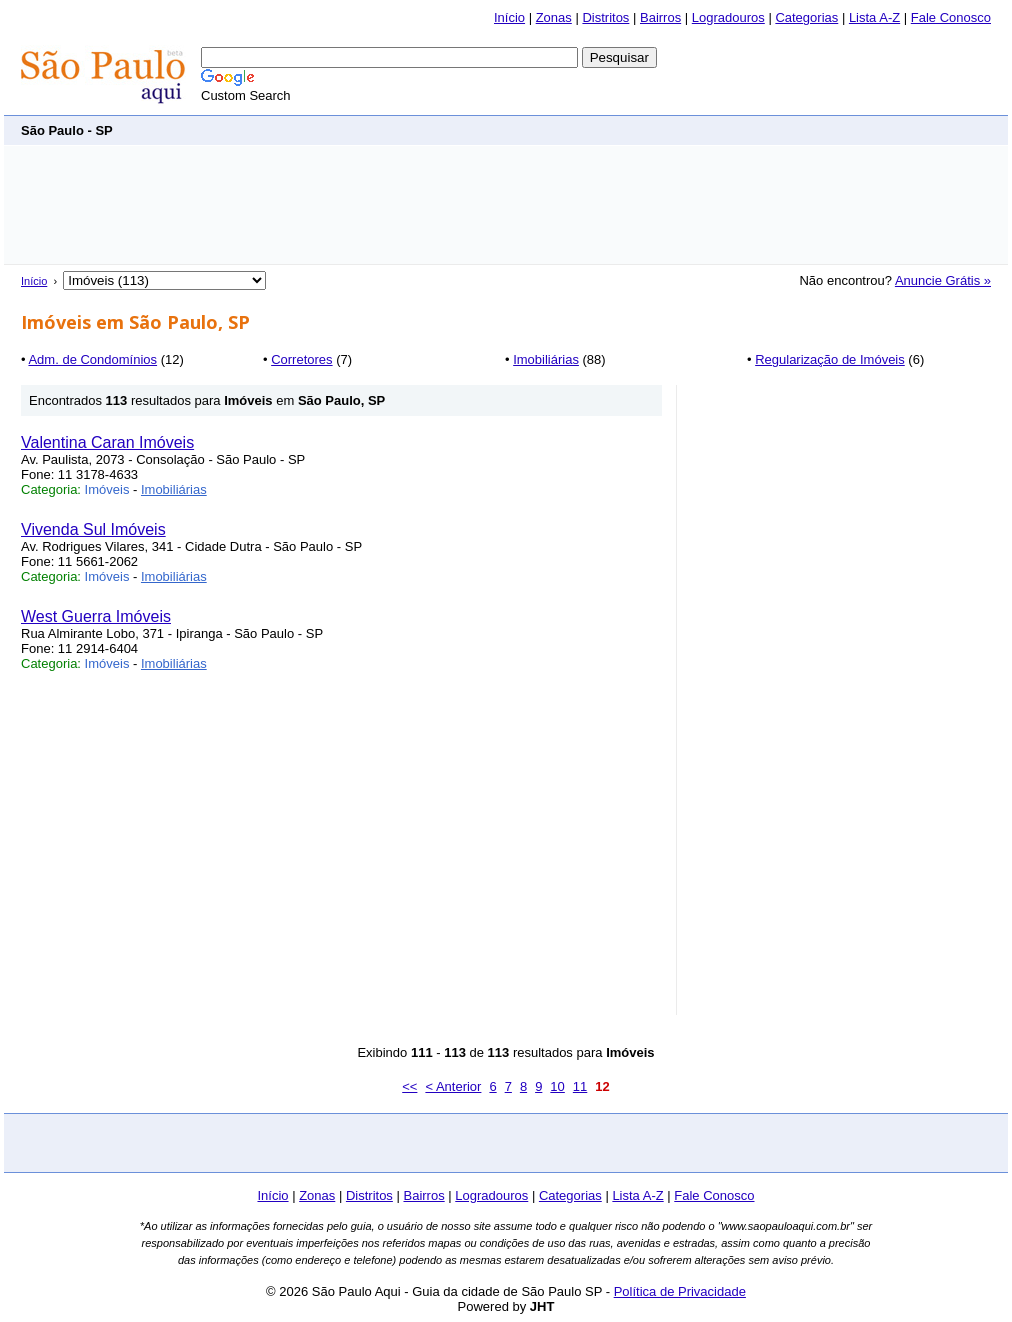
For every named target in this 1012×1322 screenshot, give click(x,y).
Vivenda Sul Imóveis (93, 529)
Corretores (301, 359)
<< (409, 1086)
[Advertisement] (627, 129)
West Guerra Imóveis (96, 616)
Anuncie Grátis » (943, 280)
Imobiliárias (546, 359)
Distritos (605, 17)
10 (557, 1086)
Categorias (806, 17)
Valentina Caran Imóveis (107, 442)
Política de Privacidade (680, 1291)
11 (580, 1086)
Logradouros (728, 17)
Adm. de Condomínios (92, 359)
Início (509, 17)
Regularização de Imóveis (830, 359)
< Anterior (453, 1086)
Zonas (554, 17)
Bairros (660, 17)
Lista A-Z (874, 17)
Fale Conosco (951, 17)
